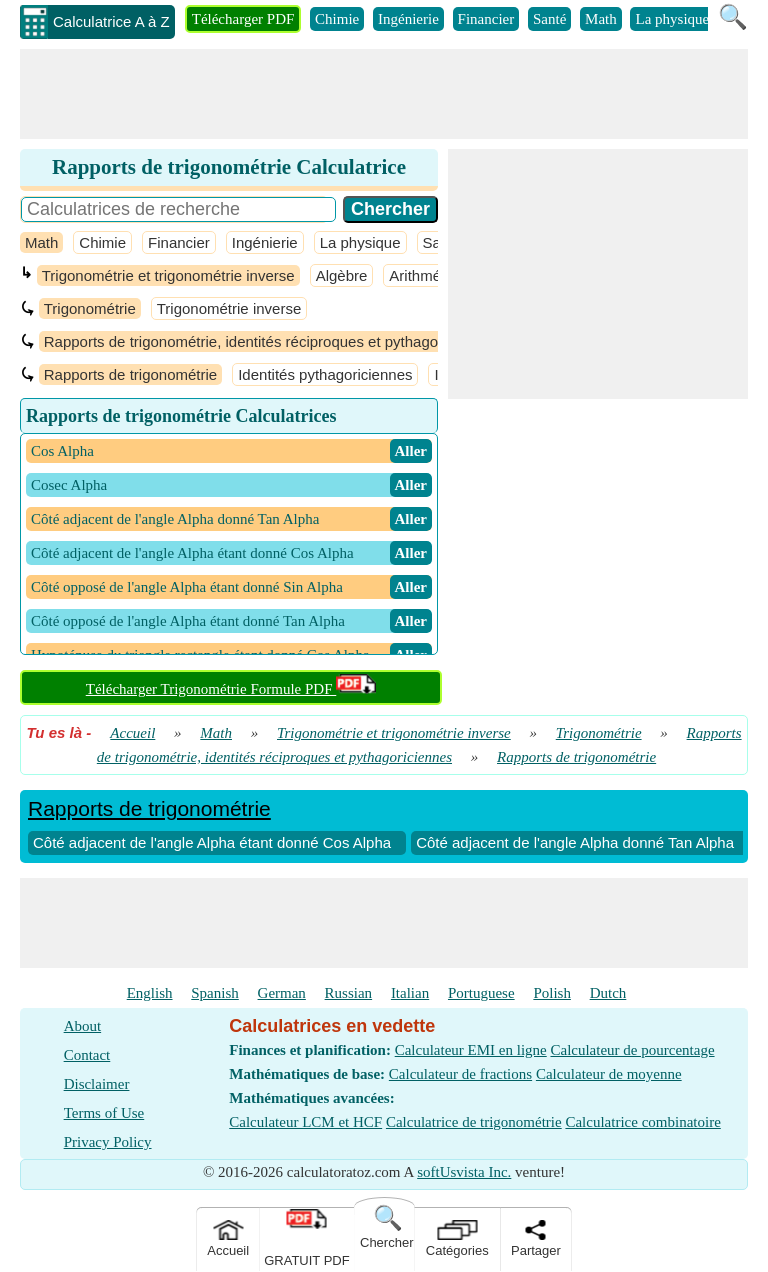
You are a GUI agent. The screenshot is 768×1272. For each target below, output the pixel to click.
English (150, 993)
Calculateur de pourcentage (632, 1050)
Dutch (608, 993)
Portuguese (481, 993)
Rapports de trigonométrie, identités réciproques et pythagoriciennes (271, 341)
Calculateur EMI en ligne (471, 1050)
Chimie (337, 19)
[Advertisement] (384, 94)
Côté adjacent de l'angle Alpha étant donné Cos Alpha (212, 842)
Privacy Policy (108, 1142)
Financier (486, 19)
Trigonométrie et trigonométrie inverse (168, 275)
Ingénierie (408, 19)
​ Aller (411, 451)
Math (601, 19)
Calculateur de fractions (460, 1074)
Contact (87, 1055)
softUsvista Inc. (464, 1172)
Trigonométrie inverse (229, 308)
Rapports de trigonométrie (130, 374)
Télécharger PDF (243, 19)
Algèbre (342, 275)
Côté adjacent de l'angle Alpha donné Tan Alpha (575, 842)
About (83, 1026)
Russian (349, 993)
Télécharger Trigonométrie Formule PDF (231, 689)
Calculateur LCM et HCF (305, 1122)
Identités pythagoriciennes (325, 374)
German (282, 993)
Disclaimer (97, 1084)
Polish (552, 993)
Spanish (215, 993)
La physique (672, 19)
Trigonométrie (90, 308)
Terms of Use (104, 1113)
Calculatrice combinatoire (642, 1122)
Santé (549, 19)
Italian (410, 993)
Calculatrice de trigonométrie (474, 1122)
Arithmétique (431, 275)
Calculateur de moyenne (609, 1074)
